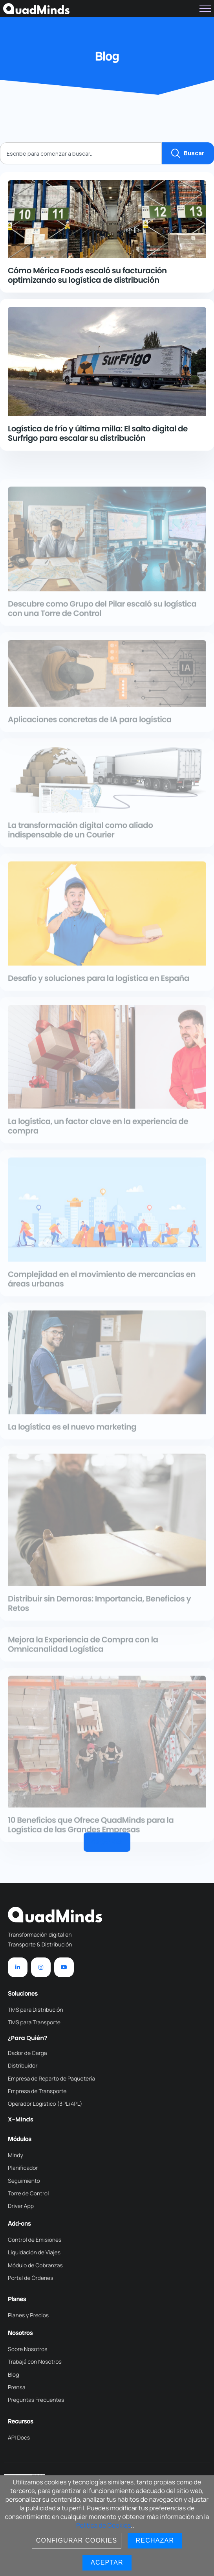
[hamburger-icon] (205, 8)
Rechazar (155, 2540)
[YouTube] (64, 1967)
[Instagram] (41, 1967)
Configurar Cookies (76, 2540)
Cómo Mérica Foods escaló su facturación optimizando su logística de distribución (87, 275)
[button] (107, 1842)
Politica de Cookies (103, 2525)
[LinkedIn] (17, 1967)
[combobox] (81, 153)
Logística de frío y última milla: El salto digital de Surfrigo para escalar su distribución (98, 433)
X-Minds (20, 2120)
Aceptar (107, 2562)
